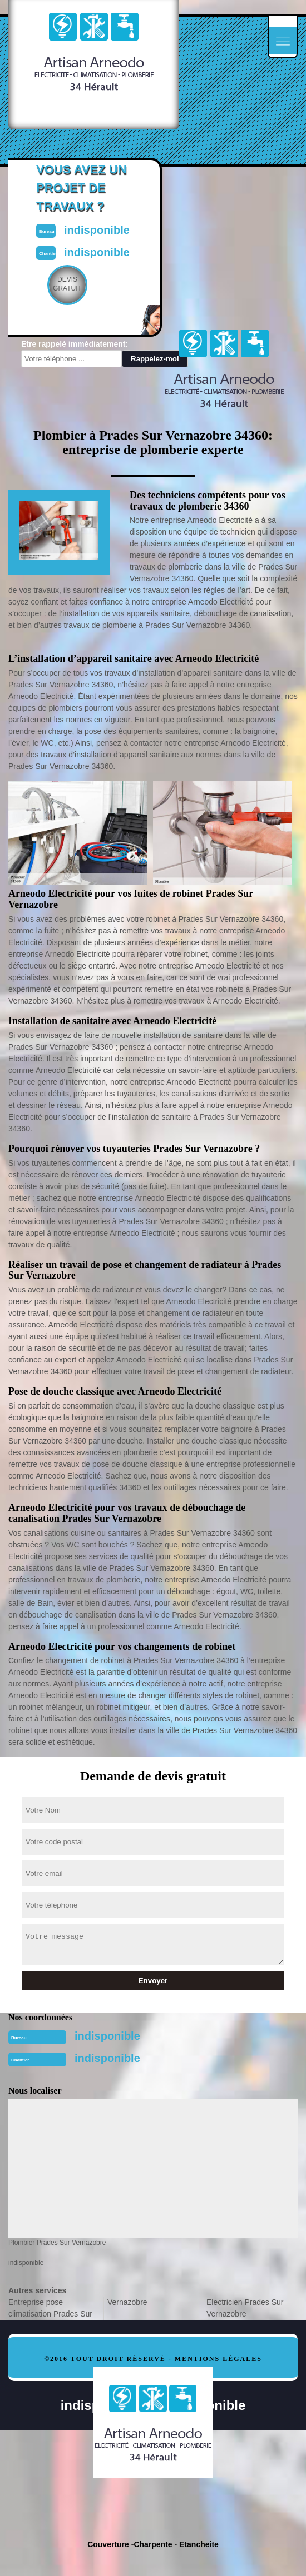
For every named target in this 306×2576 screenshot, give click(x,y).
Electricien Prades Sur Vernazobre (245, 2308)
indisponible (107, 2036)
